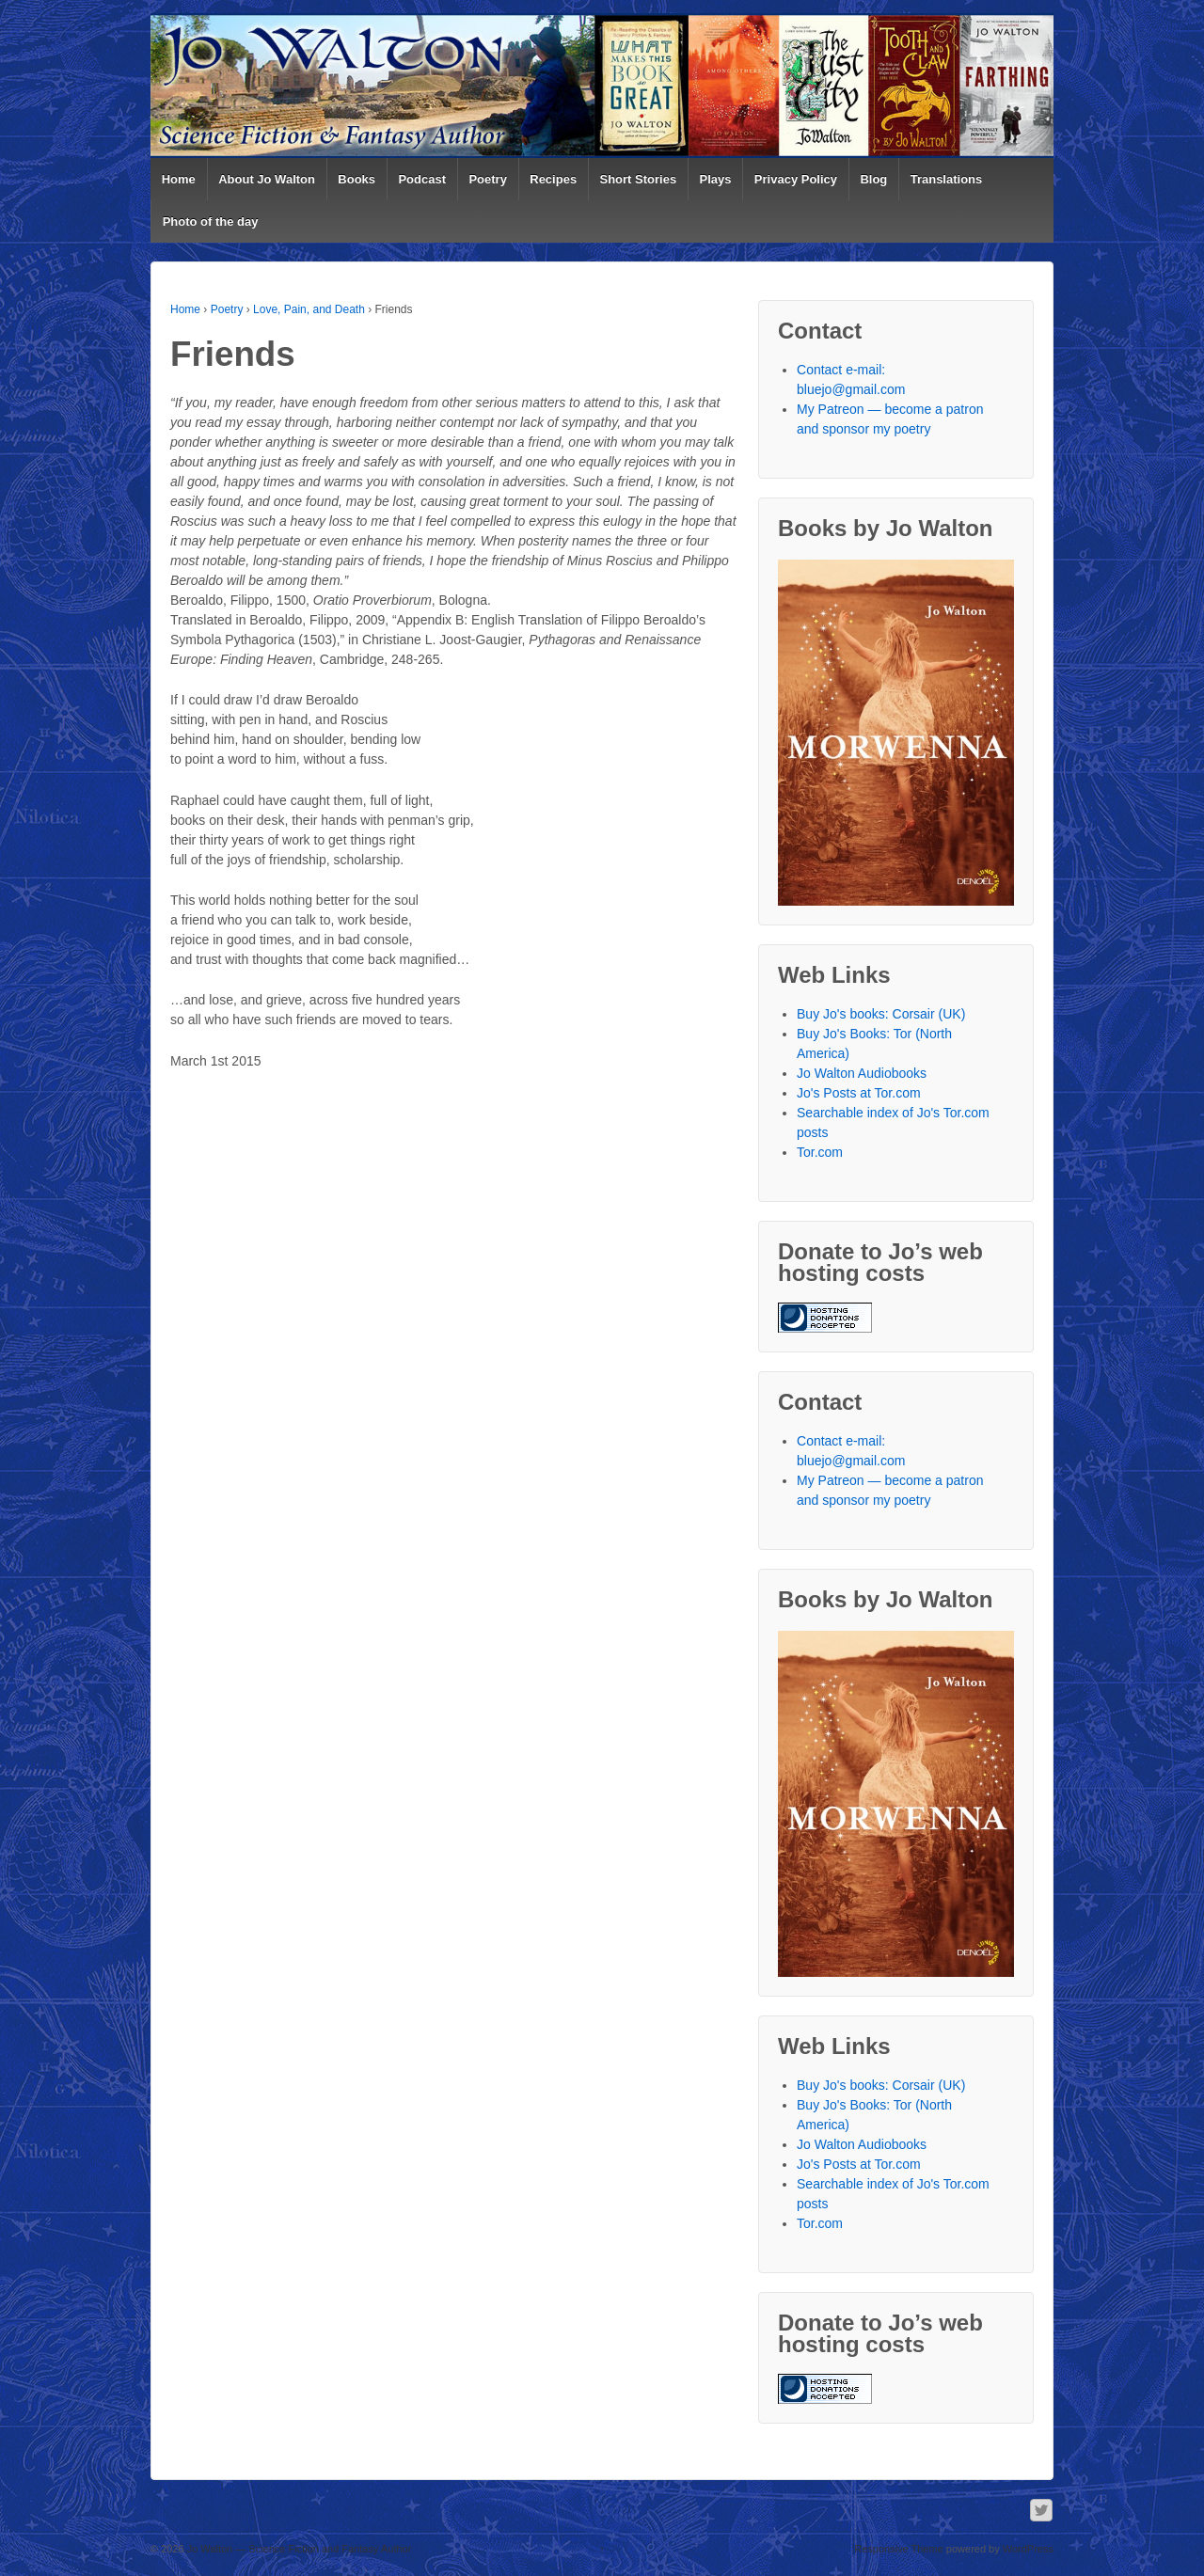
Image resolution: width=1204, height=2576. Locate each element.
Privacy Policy (795, 179)
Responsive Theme (898, 2548)
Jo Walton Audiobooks (862, 1073)
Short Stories (638, 179)
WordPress (1028, 2548)
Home (179, 179)
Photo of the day (211, 221)
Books (356, 179)
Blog (873, 179)
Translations (947, 179)
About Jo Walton (266, 179)
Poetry (487, 179)
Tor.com (820, 1152)
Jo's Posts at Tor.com (859, 1092)
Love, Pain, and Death (309, 309)
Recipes (553, 179)
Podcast (422, 179)
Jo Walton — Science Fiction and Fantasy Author (298, 2548)
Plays (716, 179)
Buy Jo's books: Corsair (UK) (881, 1013)
